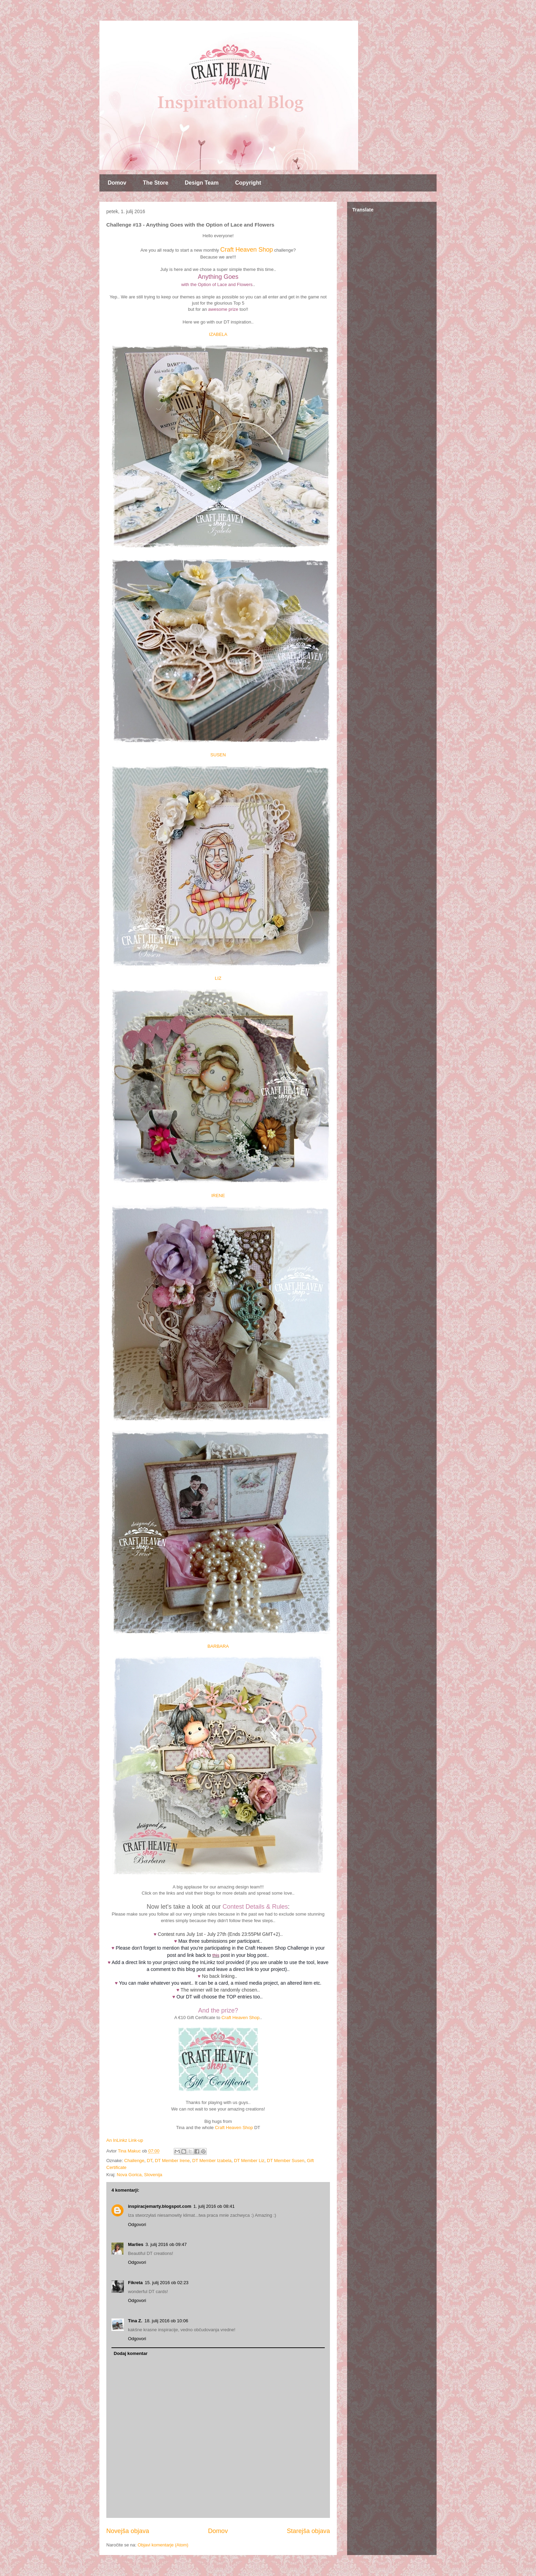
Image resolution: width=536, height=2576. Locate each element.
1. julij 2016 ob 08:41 (214, 2206)
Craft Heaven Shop (246, 249)
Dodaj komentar (131, 2353)
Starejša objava (308, 2531)
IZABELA (218, 334)
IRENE (218, 1195)
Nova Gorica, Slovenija (139, 2174)
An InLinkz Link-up (124, 2140)
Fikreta (135, 2282)
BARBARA (218, 1646)
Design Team (201, 183)
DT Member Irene (172, 2160)
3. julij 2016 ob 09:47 (166, 2244)
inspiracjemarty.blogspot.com (159, 2206)
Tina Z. (135, 2320)
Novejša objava (127, 2531)
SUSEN (218, 754)
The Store (155, 183)
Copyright (248, 183)
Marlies (135, 2244)
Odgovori (137, 2224)
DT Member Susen (285, 2160)
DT (149, 2160)
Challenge (134, 2160)
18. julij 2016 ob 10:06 (166, 2320)
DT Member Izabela (212, 2160)
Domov (117, 183)
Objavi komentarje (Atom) (163, 2544)
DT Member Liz (249, 2160)
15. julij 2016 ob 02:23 (167, 2282)
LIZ (218, 978)
